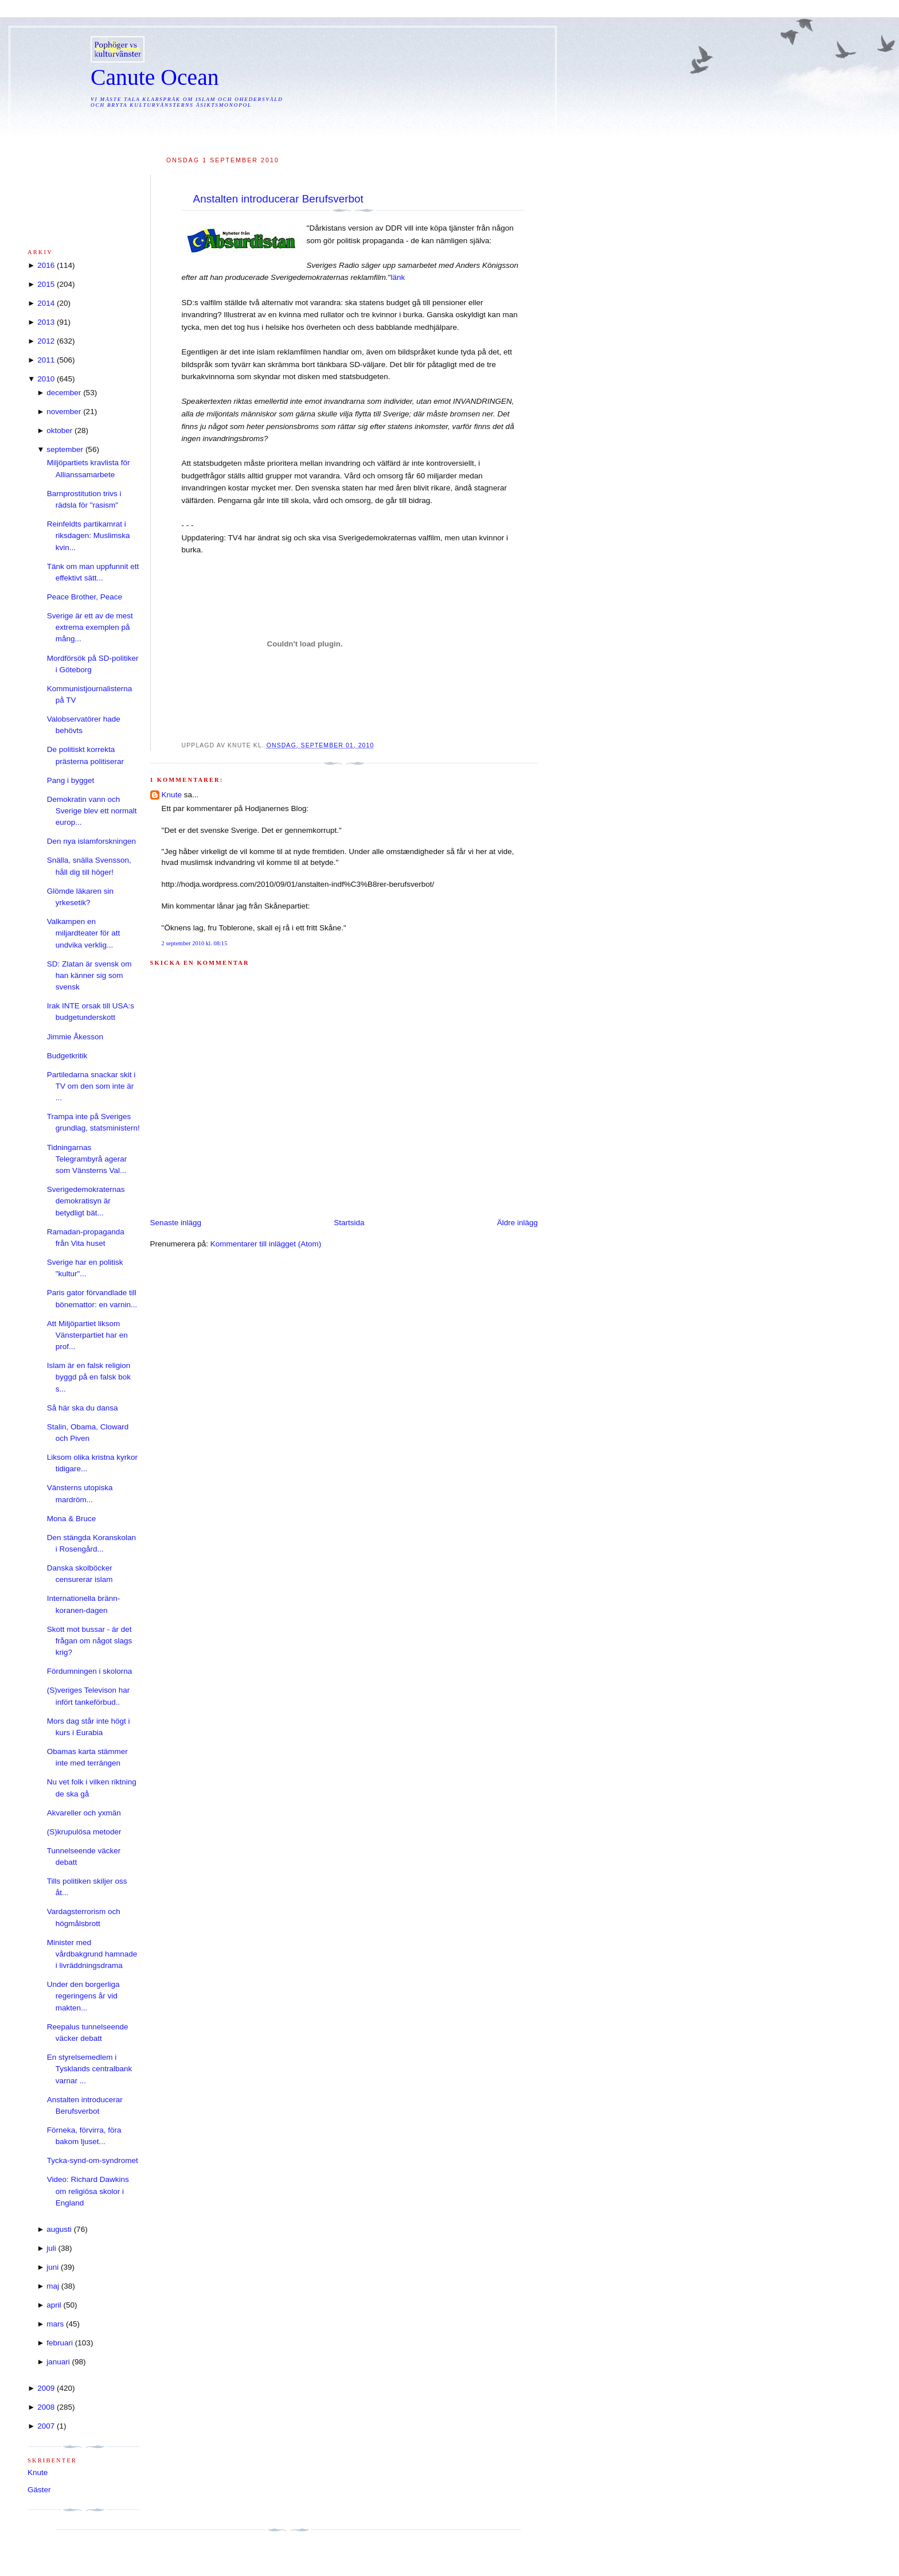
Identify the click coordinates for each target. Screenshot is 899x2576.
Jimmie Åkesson (75, 1036)
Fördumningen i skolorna (89, 1671)
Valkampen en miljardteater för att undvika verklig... (83, 933)
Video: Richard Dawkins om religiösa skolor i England (88, 2191)
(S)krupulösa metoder (84, 1831)
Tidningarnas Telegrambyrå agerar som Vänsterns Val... (87, 1159)
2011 (45, 360)
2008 (45, 2407)
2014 (45, 303)
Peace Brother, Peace (84, 597)
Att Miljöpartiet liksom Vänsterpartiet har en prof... (87, 1335)
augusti (59, 2229)
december (63, 392)
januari (58, 2361)
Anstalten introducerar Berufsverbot (278, 199)
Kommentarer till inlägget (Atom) (266, 1244)
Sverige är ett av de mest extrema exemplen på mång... (90, 627)
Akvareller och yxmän (84, 1813)
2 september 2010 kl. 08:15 (195, 943)
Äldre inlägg (517, 1222)
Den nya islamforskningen (91, 841)
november (63, 411)
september (64, 449)
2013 (45, 322)
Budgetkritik (67, 1055)
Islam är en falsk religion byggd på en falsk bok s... (89, 1377)
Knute (172, 794)
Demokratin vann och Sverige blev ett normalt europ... (92, 811)
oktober (59, 430)
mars (55, 2324)
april (53, 2305)
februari (59, 2343)
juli (51, 2248)
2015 (45, 284)
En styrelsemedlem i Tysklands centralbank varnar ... (89, 2069)
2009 (45, 2388)
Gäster (39, 2489)
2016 (45, 265)
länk (398, 277)
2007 (45, 2426)
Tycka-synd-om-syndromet (92, 2160)
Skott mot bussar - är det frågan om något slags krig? (89, 1641)
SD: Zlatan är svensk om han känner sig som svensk (89, 976)
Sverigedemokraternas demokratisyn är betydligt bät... (86, 1201)
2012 (45, 341)
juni (52, 2267)
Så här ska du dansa (82, 1408)
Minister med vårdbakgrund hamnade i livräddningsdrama (92, 1954)
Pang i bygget (71, 780)
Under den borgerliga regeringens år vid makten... (83, 1996)
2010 (45, 379)
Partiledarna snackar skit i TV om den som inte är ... (91, 1086)
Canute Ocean (155, 77)
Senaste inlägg (175, 1222)
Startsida (349, 1222)
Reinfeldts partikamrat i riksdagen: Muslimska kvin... (88, 536)
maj (52, 2286)
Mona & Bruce (71, 1518)
